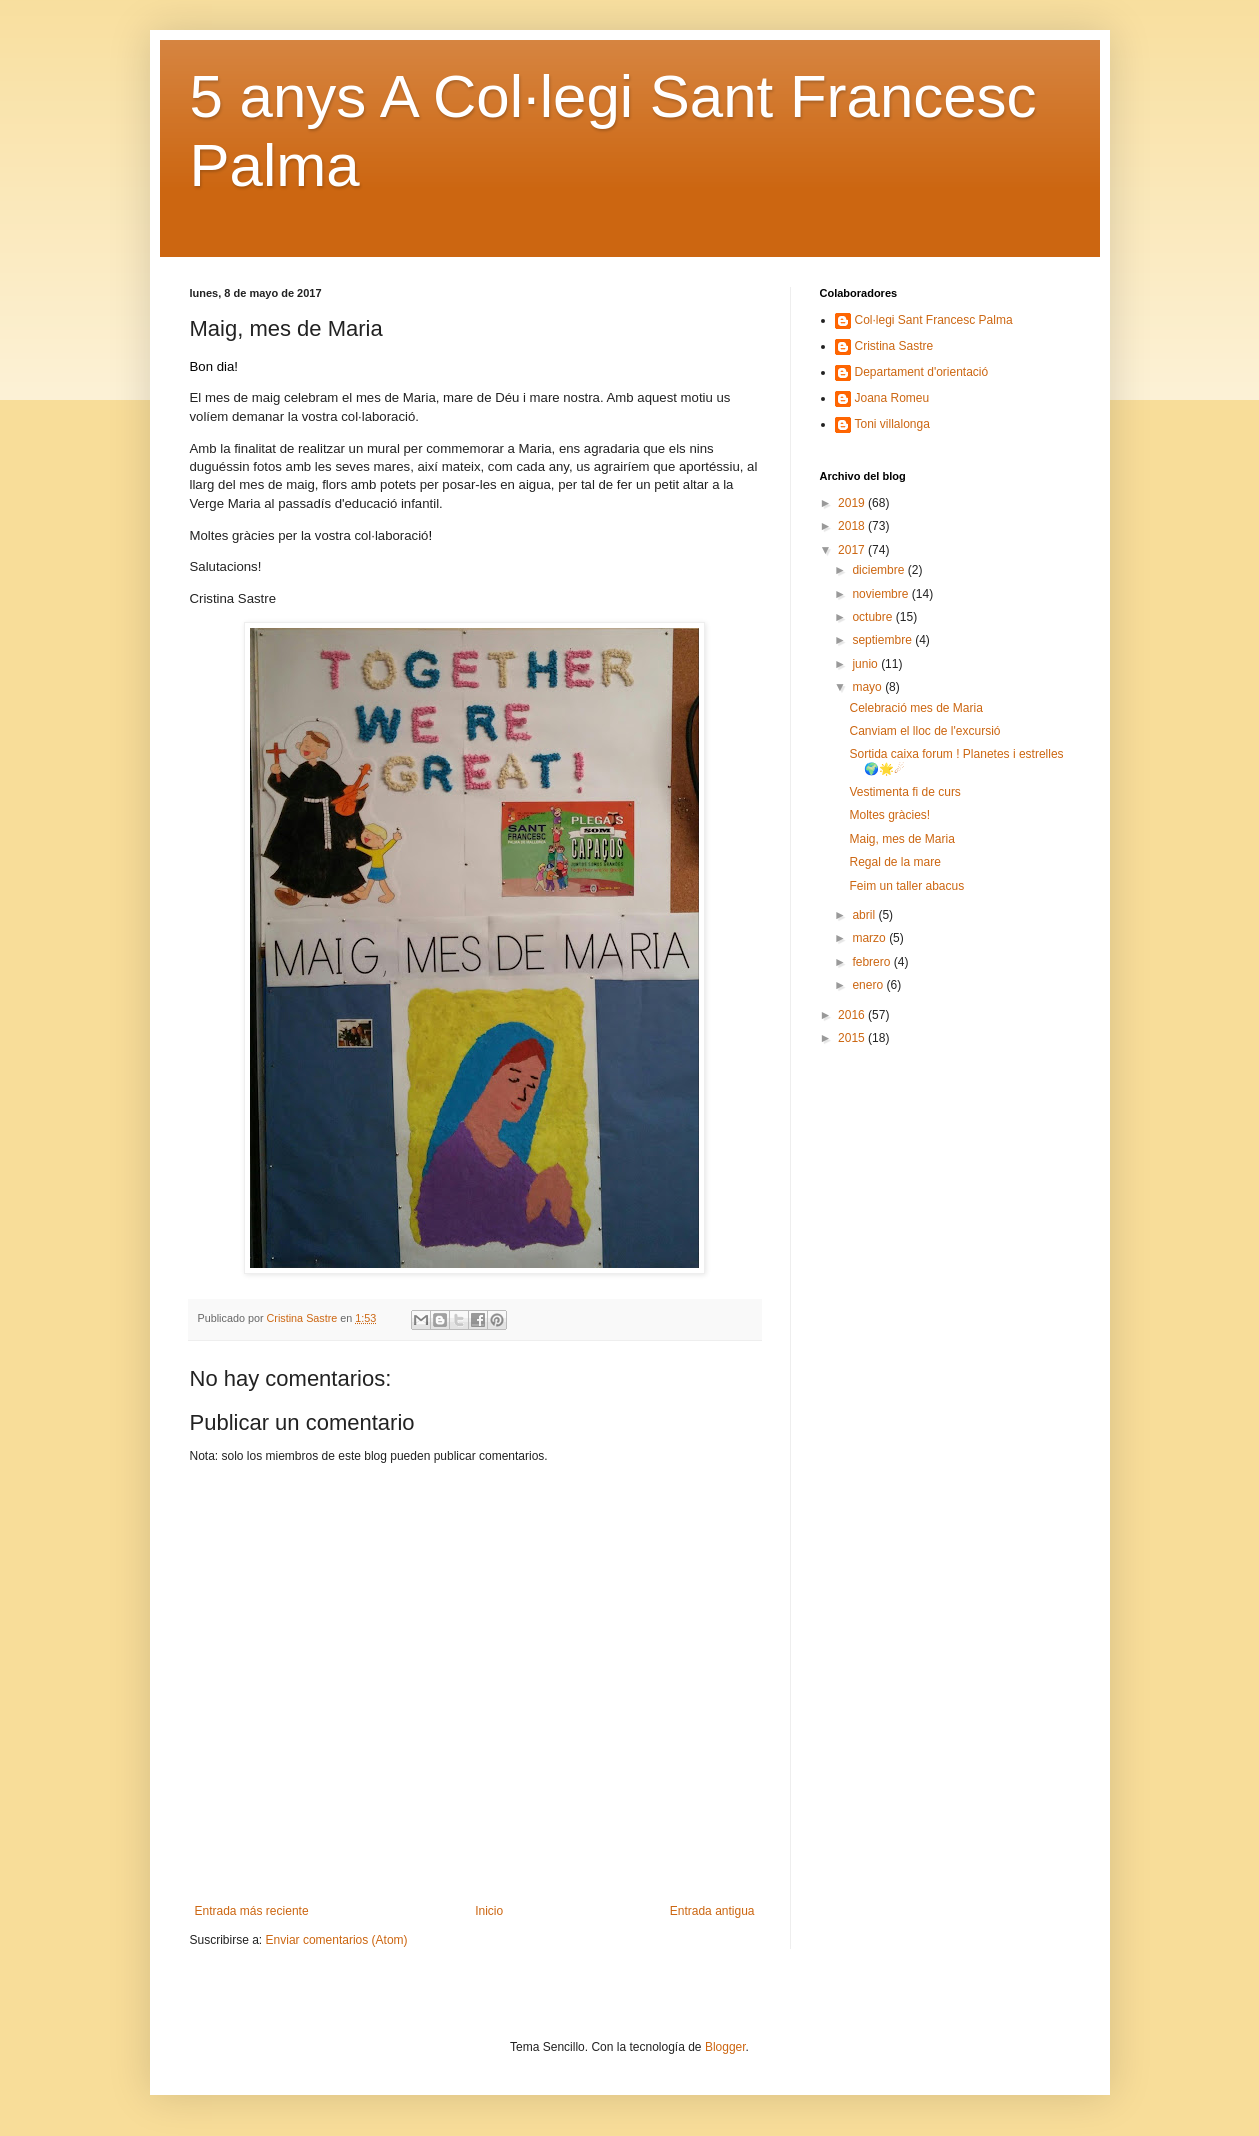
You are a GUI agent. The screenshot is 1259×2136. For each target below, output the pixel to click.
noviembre (881, 594)
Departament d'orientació (922, 372)
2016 (853, 1015)
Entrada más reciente (252, 1911)
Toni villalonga (892, 424)
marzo (870, 938)
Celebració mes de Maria (915, 708)
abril (865, 915)
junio (866, 664)
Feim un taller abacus (906, 886)
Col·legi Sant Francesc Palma (934, 320)
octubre (873, 617)
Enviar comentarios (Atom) (337, 1940)
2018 (853, 526)
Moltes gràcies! (889, 815)
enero (869, 985)
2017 (853, 550)
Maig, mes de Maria (901, 839)
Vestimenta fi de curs (904, 792)
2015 (853, 1038)
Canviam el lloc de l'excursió (924, 731)
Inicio (489, 1911)
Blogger (725, 2047)
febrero (872, 962)
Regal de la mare (894, 862)
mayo (868, 687)
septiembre (883, 640)
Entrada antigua (712, 1911)
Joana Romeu (892, 398)
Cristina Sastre (894, 346)
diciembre (879, 570)
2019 (853, 503)
